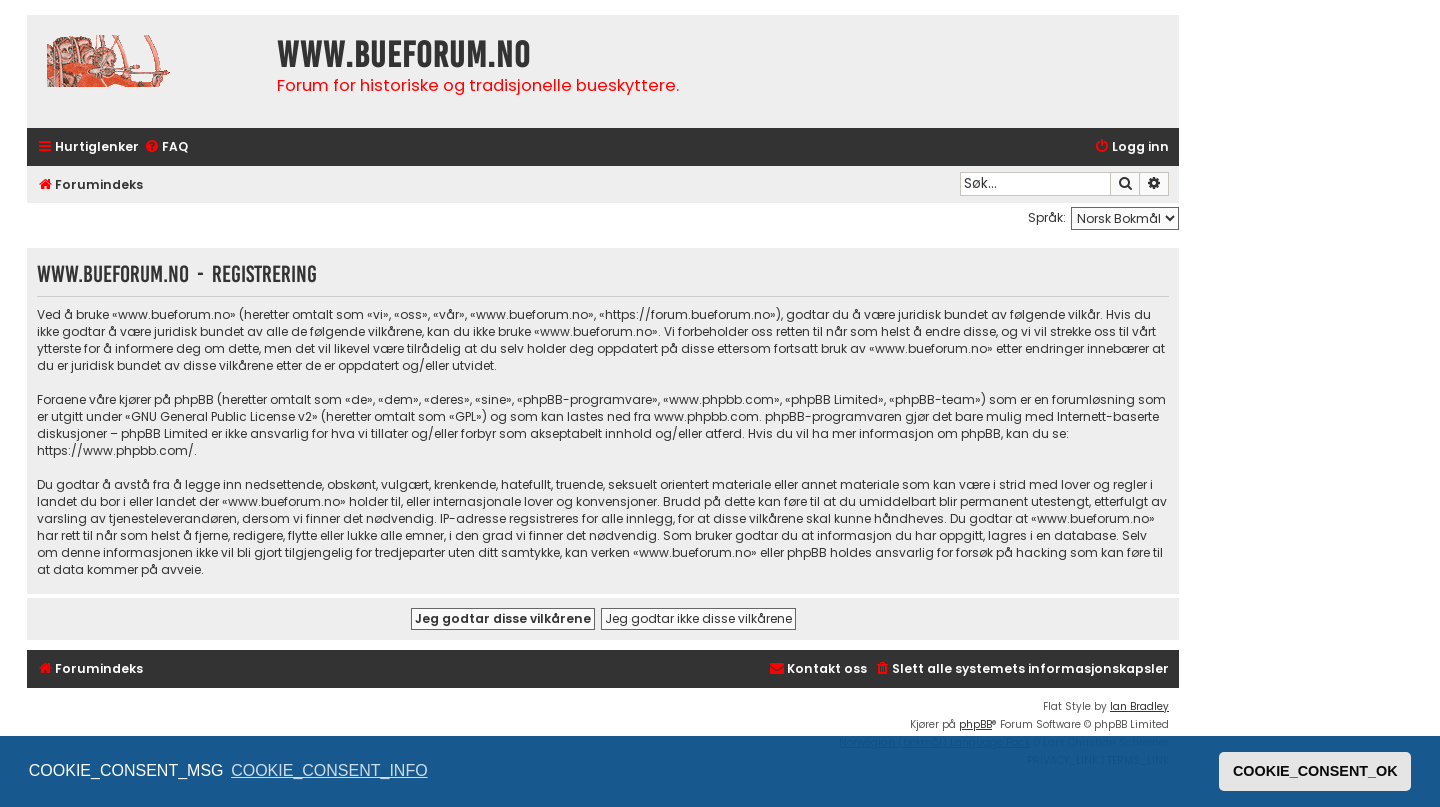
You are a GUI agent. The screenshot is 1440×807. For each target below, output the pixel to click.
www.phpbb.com (706, 416)
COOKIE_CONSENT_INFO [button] (329, 770)
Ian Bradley (1139, 706)
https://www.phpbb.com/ (115, 450)
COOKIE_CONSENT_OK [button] (1315, 771)
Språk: (1047, 217)
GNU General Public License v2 (221, 416)
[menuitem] (166, 147)
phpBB (975, 724)
